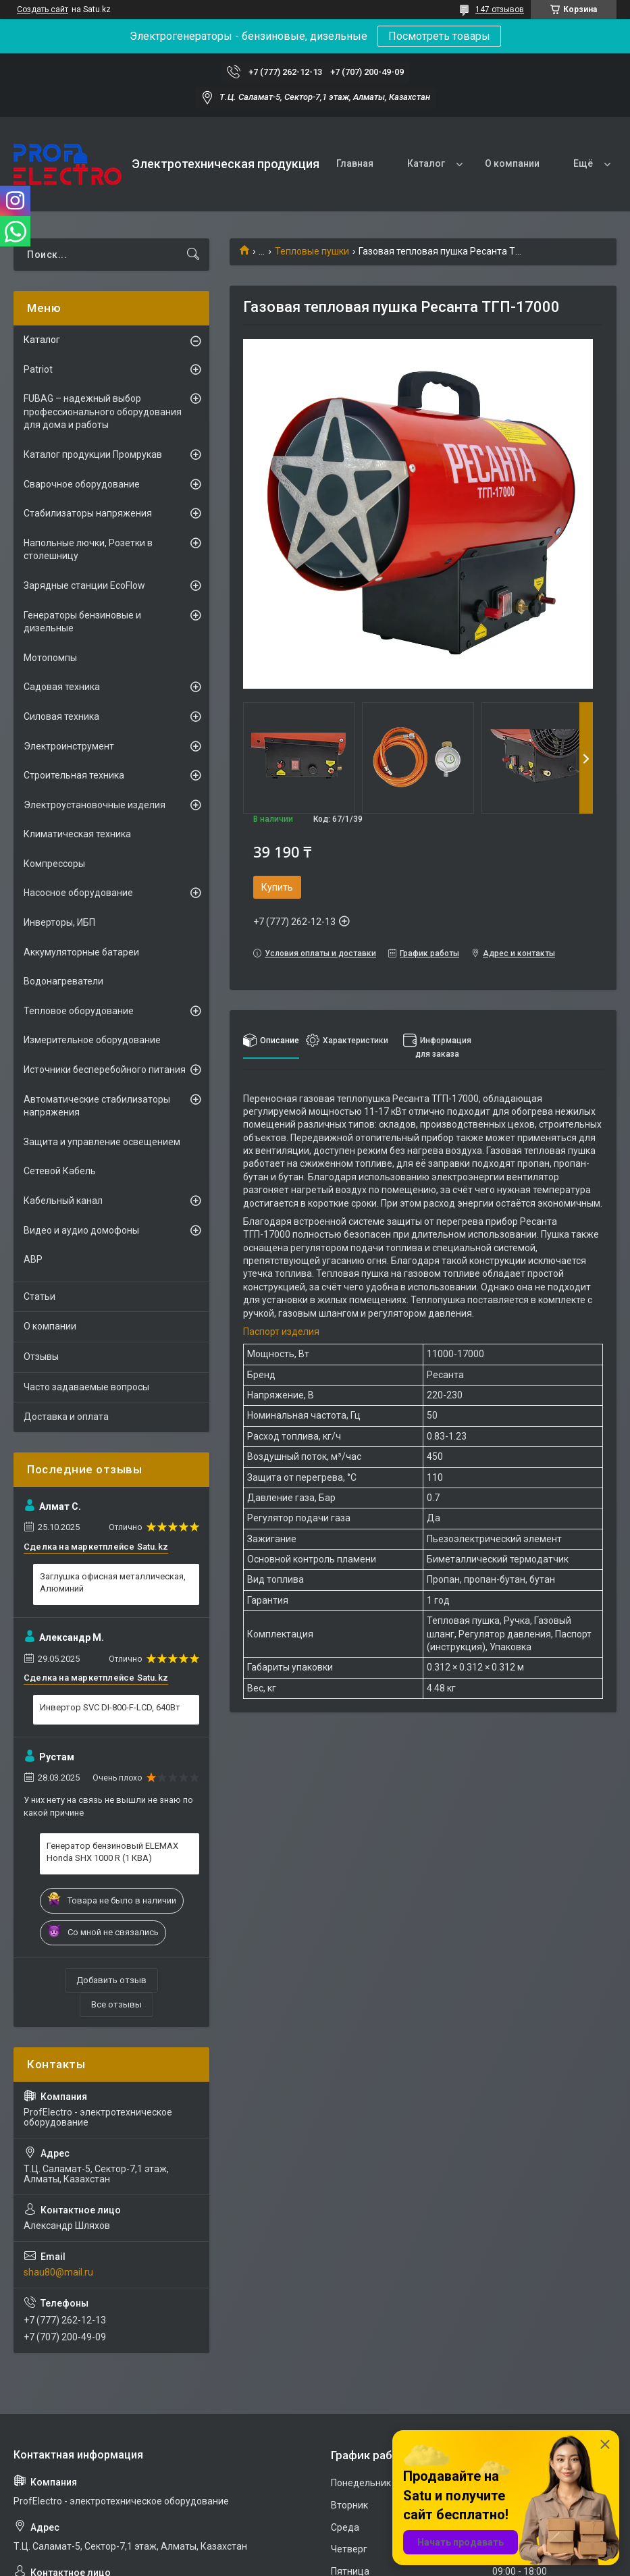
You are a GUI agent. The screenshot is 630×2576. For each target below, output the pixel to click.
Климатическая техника (77, 834)
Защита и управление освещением (102, 1141)
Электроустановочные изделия (94, 804)
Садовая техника (62, 686)
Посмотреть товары (439, 36)
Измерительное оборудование (92, 1039)
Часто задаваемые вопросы (86, 1387)
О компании (512, 163)
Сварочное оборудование (82, 484)
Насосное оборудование (78, 892)
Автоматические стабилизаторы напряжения (97, 1106)
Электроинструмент (69, 746)
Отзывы (41, 1356)
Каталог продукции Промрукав (93, 454)
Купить (277, 887)
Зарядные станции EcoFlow (84, 585)
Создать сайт (42, 9)
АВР (33, 1259)
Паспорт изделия (281, 1331)
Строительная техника (74, 775)
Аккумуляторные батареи (81, 952)
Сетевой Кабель (60, 1170)
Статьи (39, 1296)
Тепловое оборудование (79, 1010)
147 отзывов (499, 9)
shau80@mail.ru (58, 2272)
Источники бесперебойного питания (105, 1069)
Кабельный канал (63, 1200)
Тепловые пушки (312, 251)
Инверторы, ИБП (59, 922)
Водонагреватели (63, 981)
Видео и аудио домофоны (81, 1230)
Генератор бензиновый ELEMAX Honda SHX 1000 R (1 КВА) (112, 1852)
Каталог (426, 163)
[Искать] (193, 254)
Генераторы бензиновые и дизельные (82, 622)
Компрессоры (54, 863)
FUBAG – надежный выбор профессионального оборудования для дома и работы (103, 411)
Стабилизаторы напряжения (88, 513)
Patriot (38, 369)
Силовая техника (61, 716)
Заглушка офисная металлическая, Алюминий (113, 1582)
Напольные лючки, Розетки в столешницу (88, 549)
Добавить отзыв (111, 1980)
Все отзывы (116, 2004)
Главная (354, 163)
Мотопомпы (50, 657)
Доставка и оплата (66, 1416)
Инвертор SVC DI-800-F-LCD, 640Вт (110, 1707)
